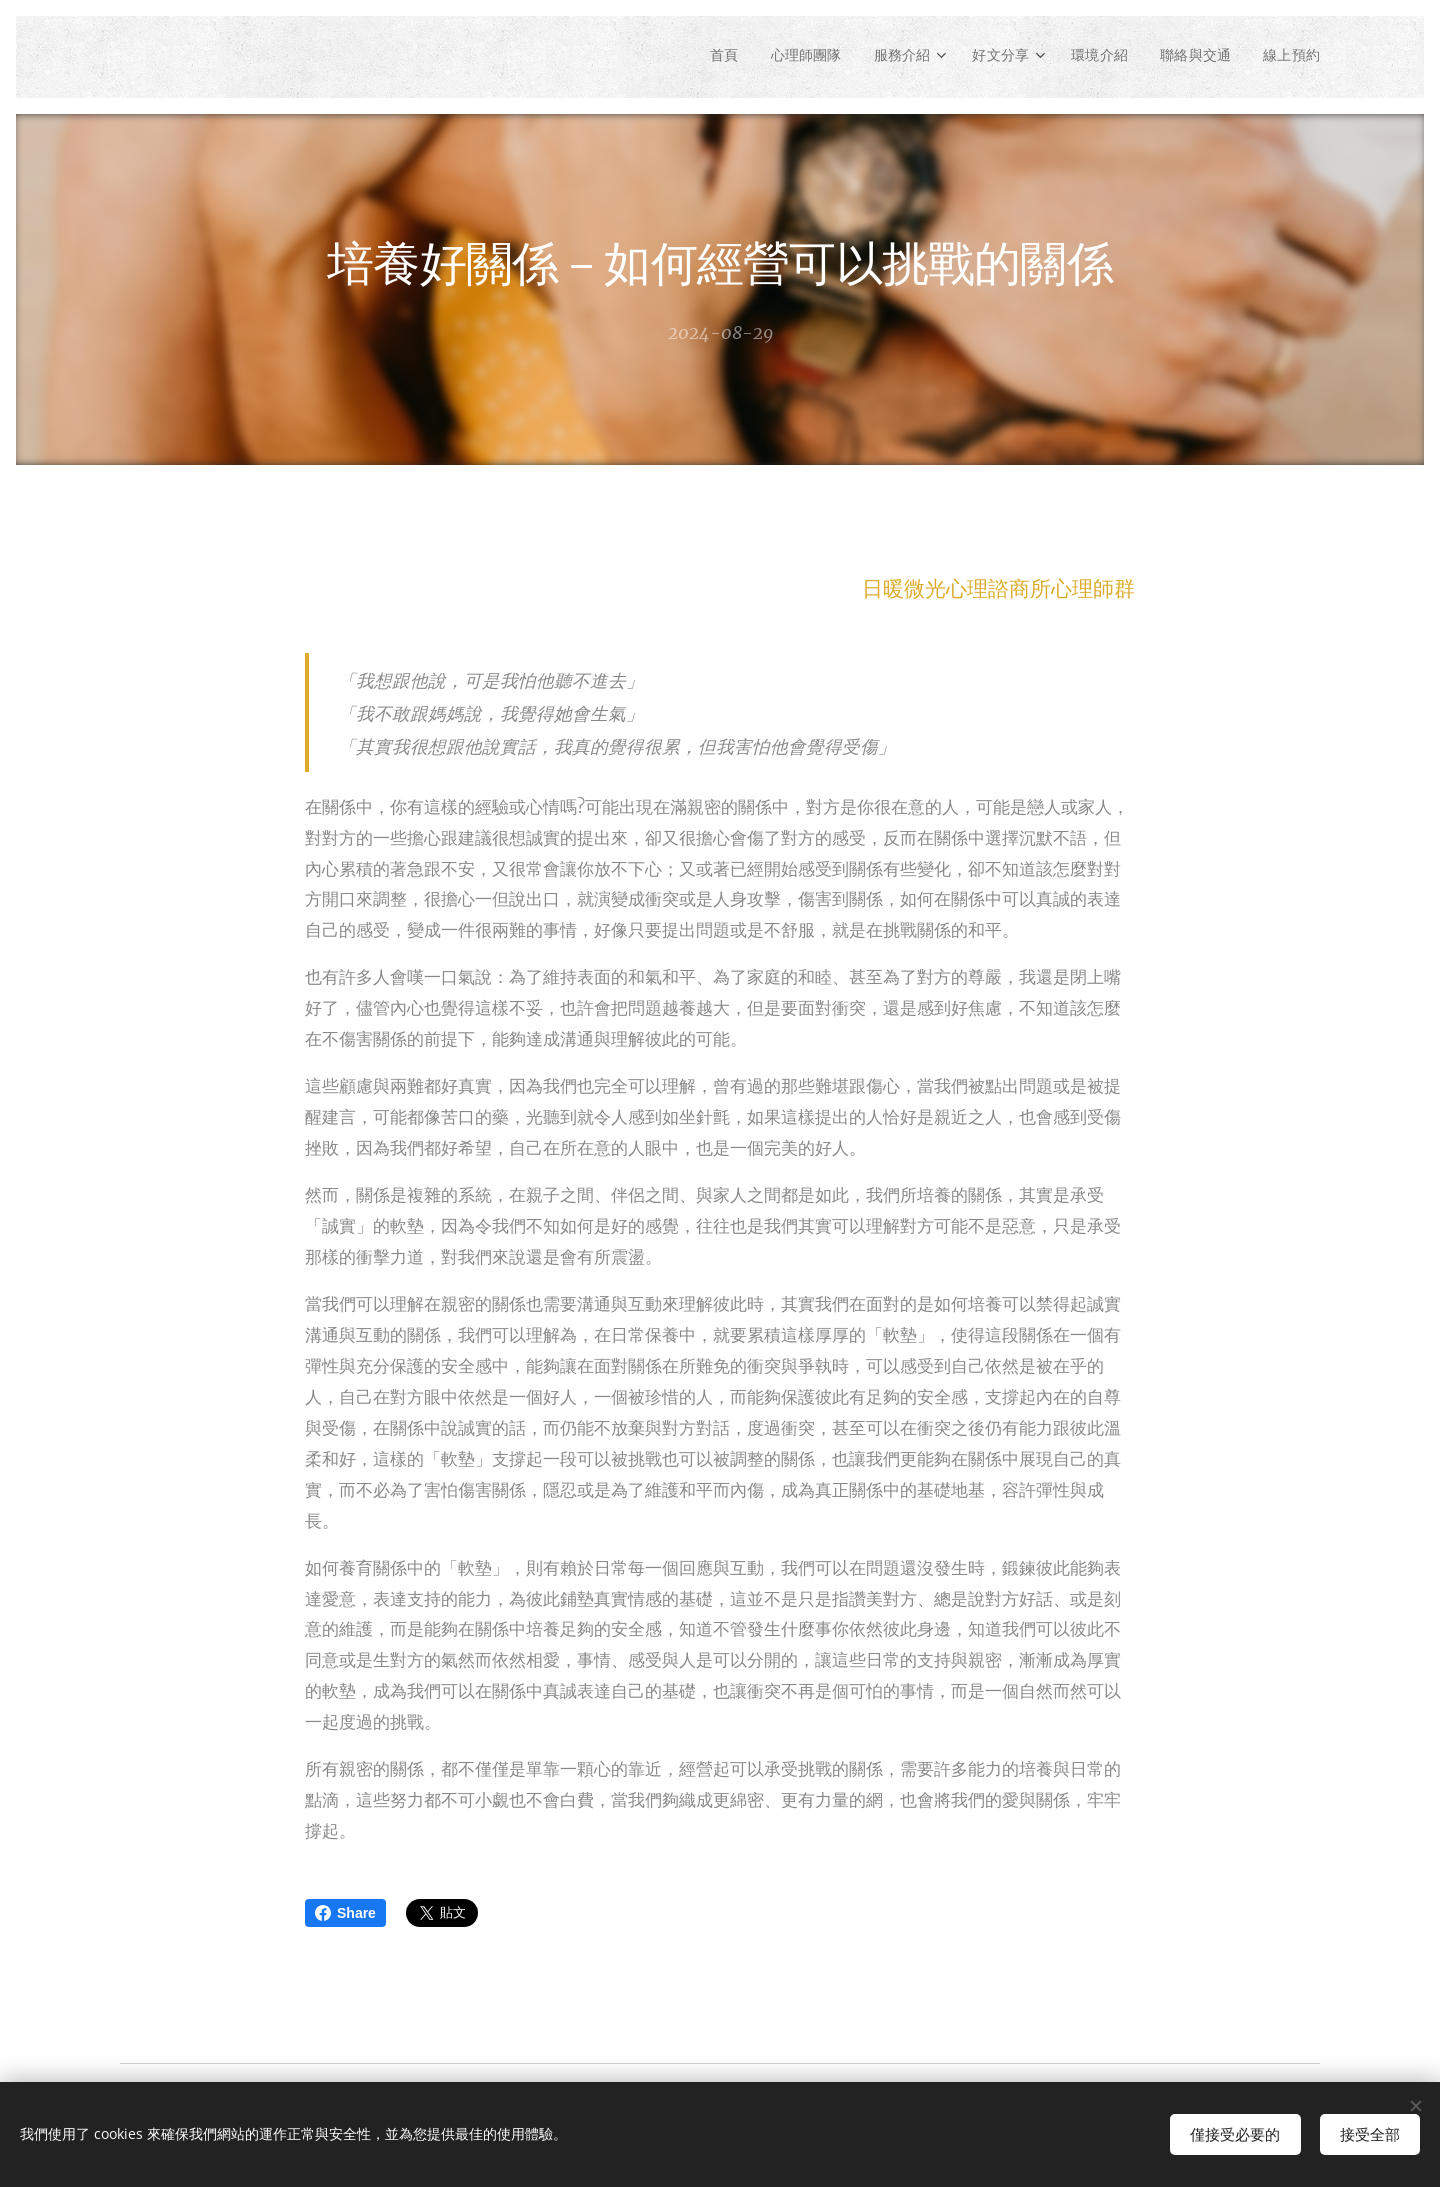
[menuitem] (692, 57)
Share (345, 1913)
